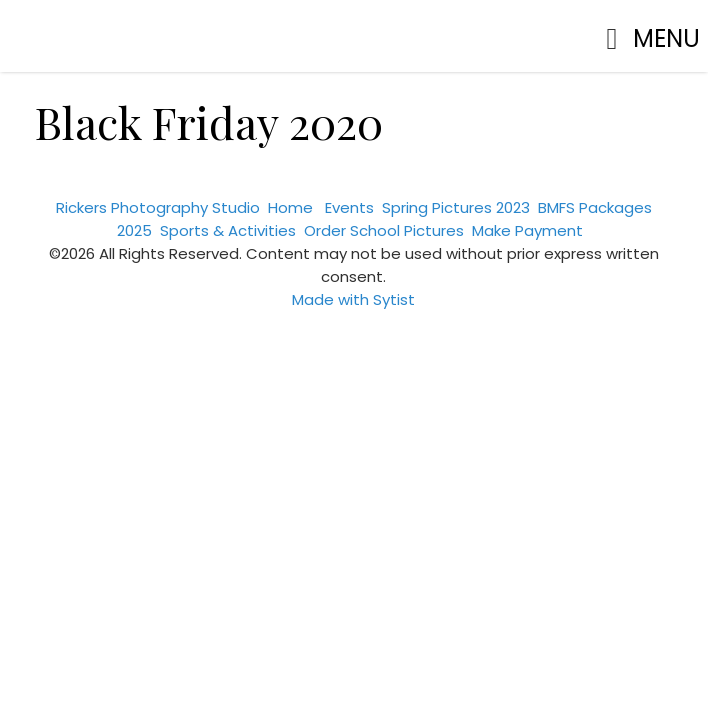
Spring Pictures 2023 (456, 207)
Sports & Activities (228, 230)
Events (349, 207)
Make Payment (527, 230)
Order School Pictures (384, 230)
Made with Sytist (353, 299)
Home (290, 207)
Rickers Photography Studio (158, 207)
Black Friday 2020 (209, 121)
